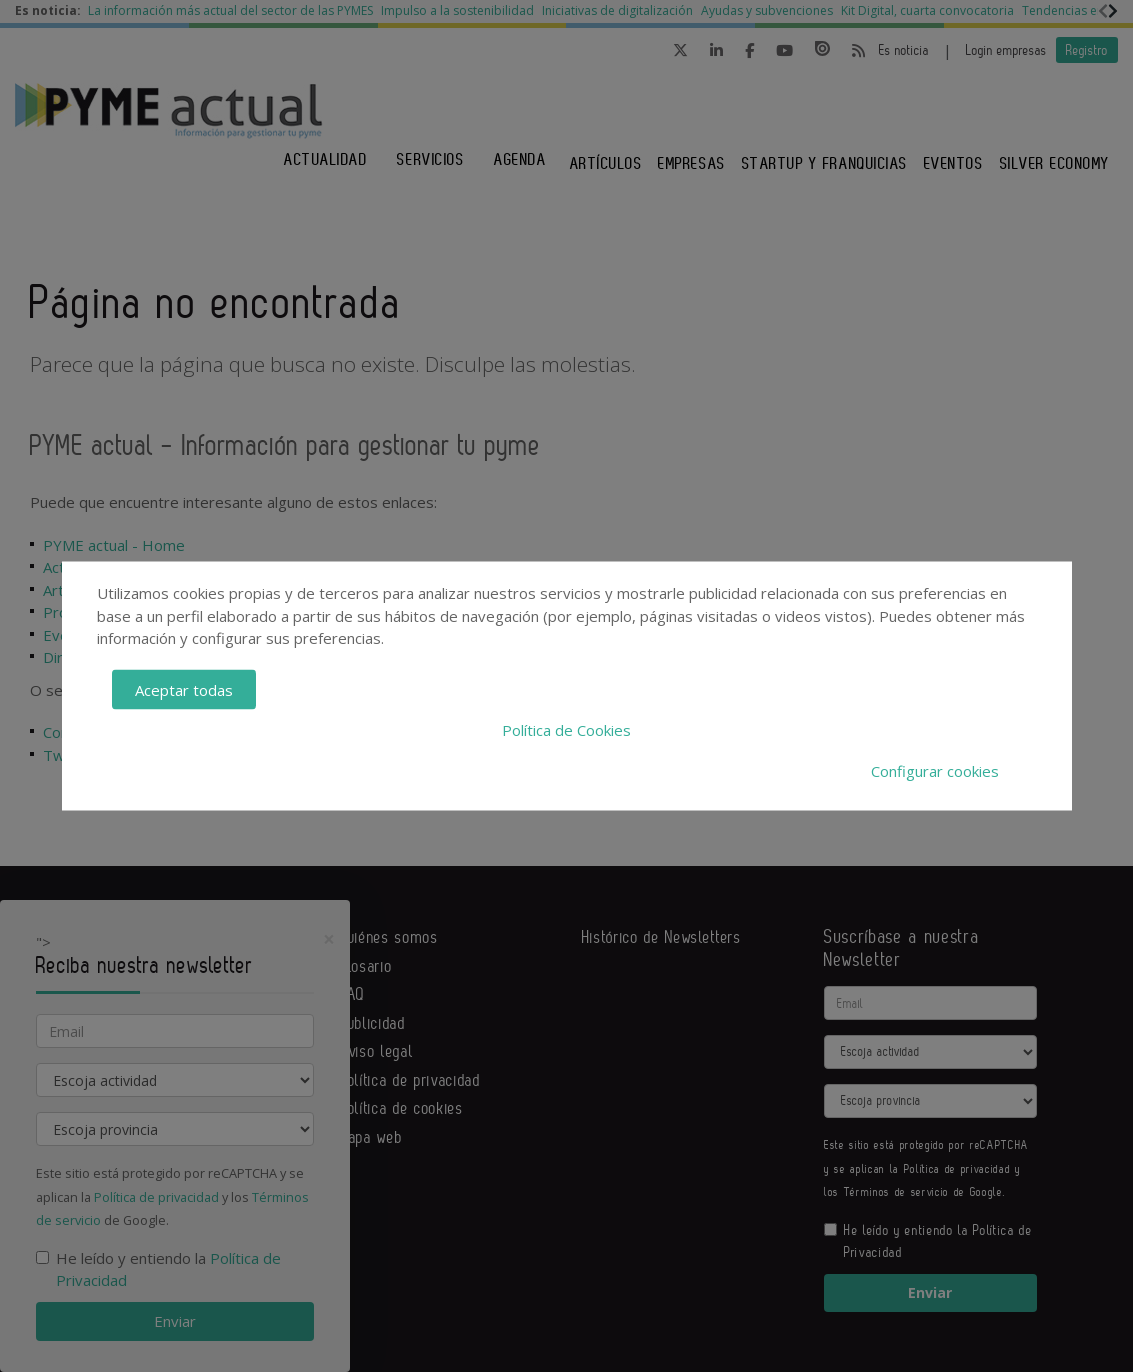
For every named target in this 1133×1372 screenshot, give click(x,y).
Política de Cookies (566, 730)
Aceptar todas (184, 689)
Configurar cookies (935, 770)
